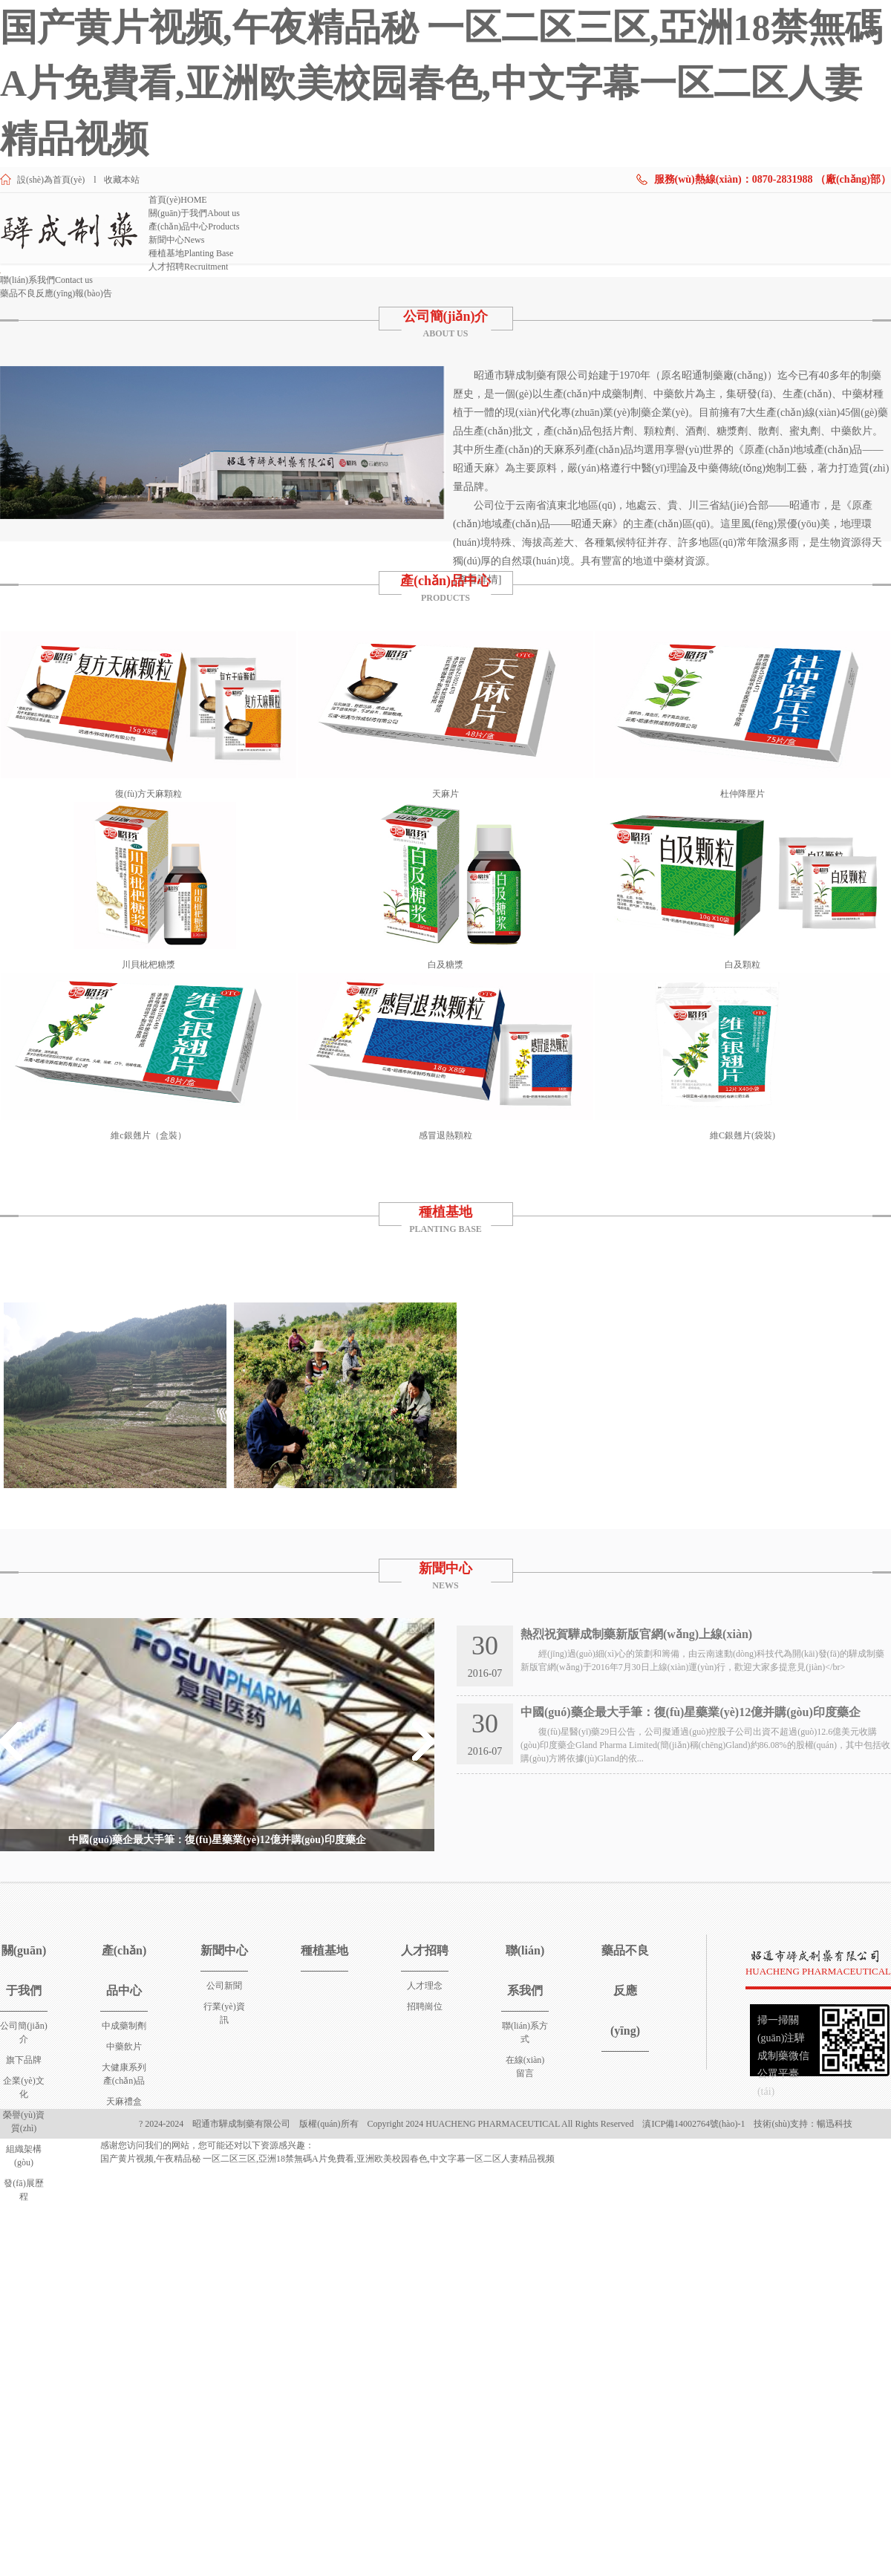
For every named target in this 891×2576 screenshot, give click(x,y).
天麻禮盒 (124, 2101)
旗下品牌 (24, 2060)
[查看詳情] (477, 579)
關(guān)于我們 (194, 213)
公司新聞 (224, 1985)
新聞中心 (176, 240)
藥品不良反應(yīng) (56, 293)
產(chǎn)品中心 (193, 226)
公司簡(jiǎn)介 (446, 316)
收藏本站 (122, 180)
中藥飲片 (124, 2046)
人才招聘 (188, 266)
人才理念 (425, 1985)
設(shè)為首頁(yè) (51, 180)
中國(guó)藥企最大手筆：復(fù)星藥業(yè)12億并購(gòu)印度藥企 (217, 1839)
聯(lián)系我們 (46, 280)
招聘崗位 (425, 2006)
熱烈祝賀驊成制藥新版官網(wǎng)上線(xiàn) (636, 1634)
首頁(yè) (177, 200)
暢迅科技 (834, 2124)
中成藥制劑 (124, 2026)
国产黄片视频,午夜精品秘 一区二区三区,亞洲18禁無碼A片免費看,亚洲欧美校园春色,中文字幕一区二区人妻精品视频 (441, 83)
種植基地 (190, 253)
